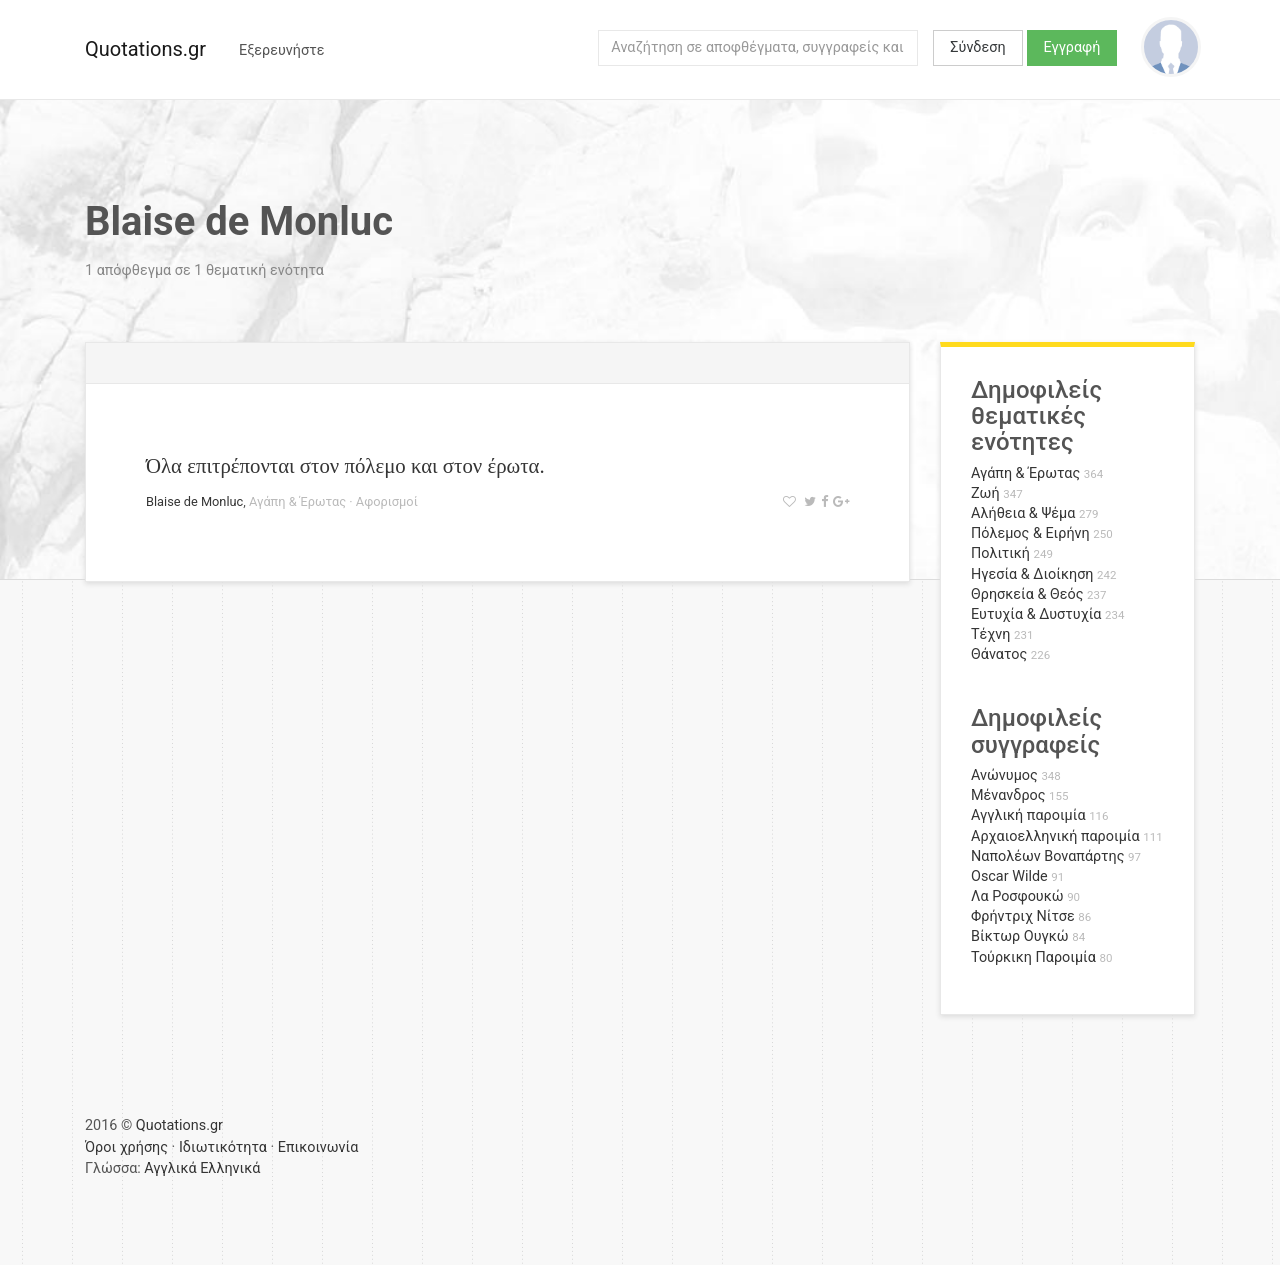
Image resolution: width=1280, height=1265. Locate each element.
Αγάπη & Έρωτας (297, 501)
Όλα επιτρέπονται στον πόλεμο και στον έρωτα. (345, 465)
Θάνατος (999, 654)
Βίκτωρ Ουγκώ (1020, 936)
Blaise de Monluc (194, 501)
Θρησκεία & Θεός (1027, 594)
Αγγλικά (170, 1168)
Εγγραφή (1072, 47)
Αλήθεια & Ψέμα (1023, 513)
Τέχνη (990, 634)
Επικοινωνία (318, 1147)
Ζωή (985, 493)
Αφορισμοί (387, 501)
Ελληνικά (230, 1168)
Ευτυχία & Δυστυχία (1036, 614)
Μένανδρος (1008, 795)
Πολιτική (1000, 553)
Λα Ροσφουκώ (1017, 896)
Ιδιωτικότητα (223, 1147)
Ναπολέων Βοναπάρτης (1047, 856)
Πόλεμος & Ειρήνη (1030, 533)
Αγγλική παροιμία (1028, 815)
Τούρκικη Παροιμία (1033, 957)
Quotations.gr (145, 49)
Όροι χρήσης (126, 1147)
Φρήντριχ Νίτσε (1023, 916)
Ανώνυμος (1004, 775)
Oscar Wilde (1009, 876)
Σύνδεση (977, 47)
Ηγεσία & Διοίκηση (1032, 574)
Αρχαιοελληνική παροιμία (1055, 836)
